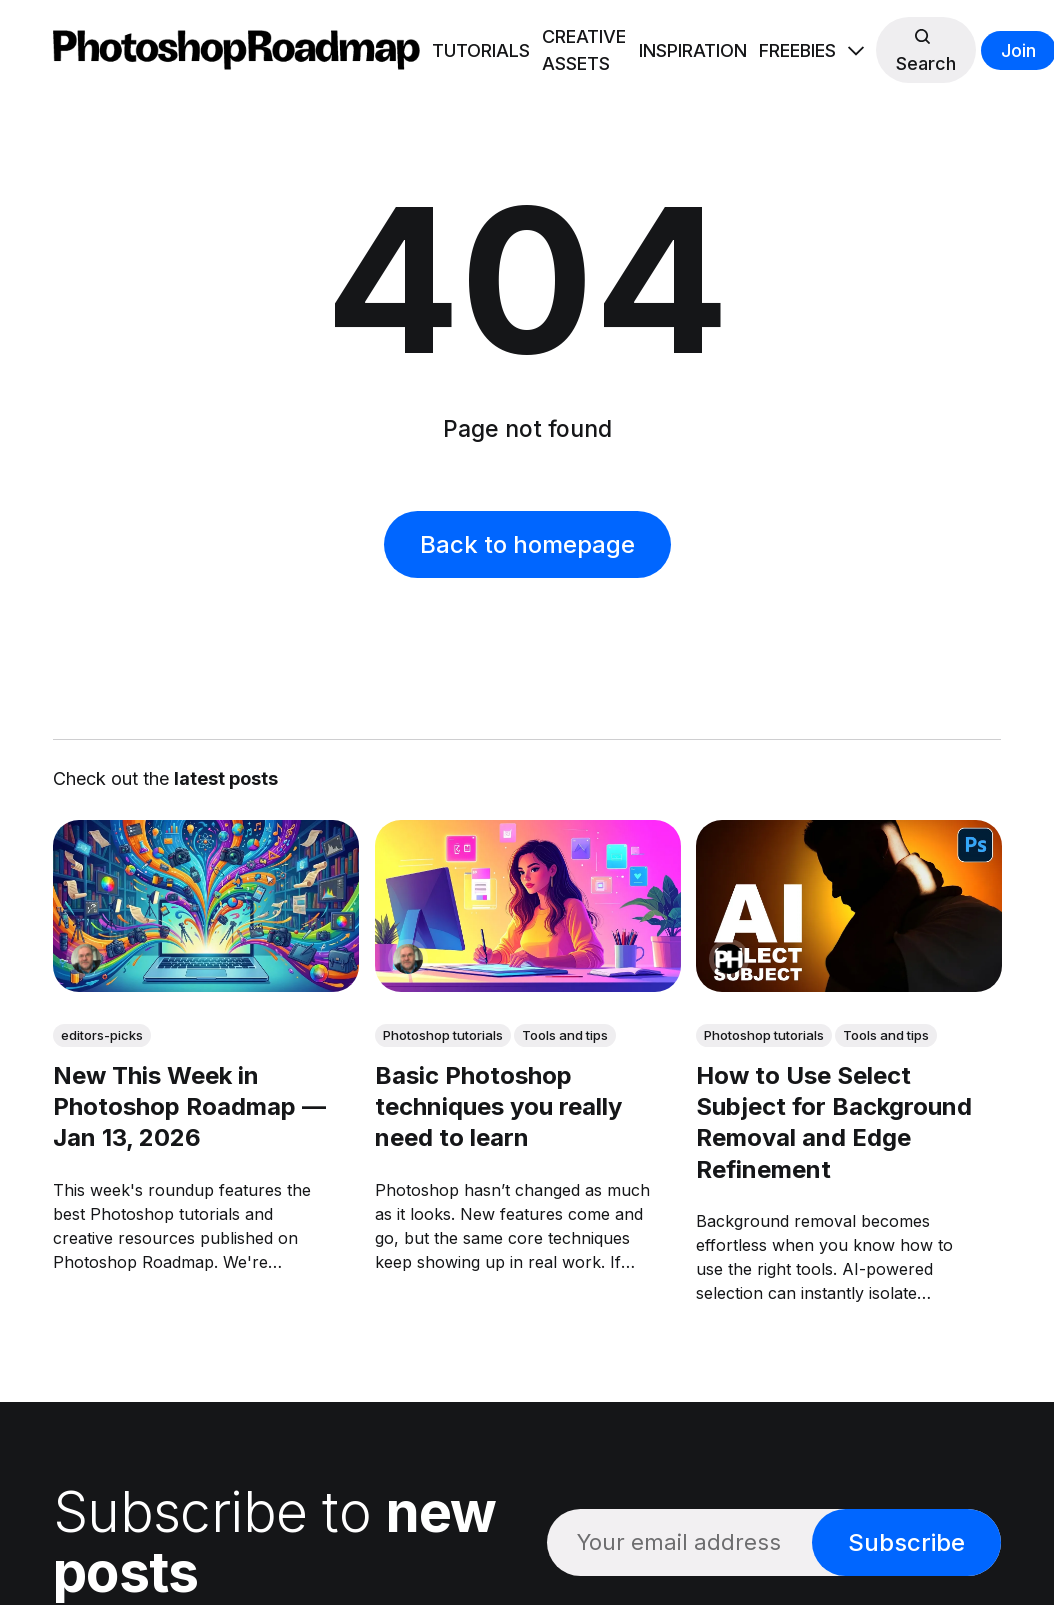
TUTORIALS (481, 50)
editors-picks (102, 1035)
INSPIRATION (693, 50)
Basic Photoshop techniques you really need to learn (497, 1106)
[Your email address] (679, 1542)
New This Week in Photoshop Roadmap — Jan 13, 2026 (189, 1106)
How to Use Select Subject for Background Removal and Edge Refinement (834, 1122)
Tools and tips (564, 1035)
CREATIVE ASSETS (584, 50)
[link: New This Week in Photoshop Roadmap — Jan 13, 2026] (206, 985)
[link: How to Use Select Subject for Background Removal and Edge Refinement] (849, 985)
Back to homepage (527, 544)
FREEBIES (797, 50)
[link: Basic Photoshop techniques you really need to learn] (527, 985)
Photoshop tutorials (442, 1035)
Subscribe (906, 1542)
